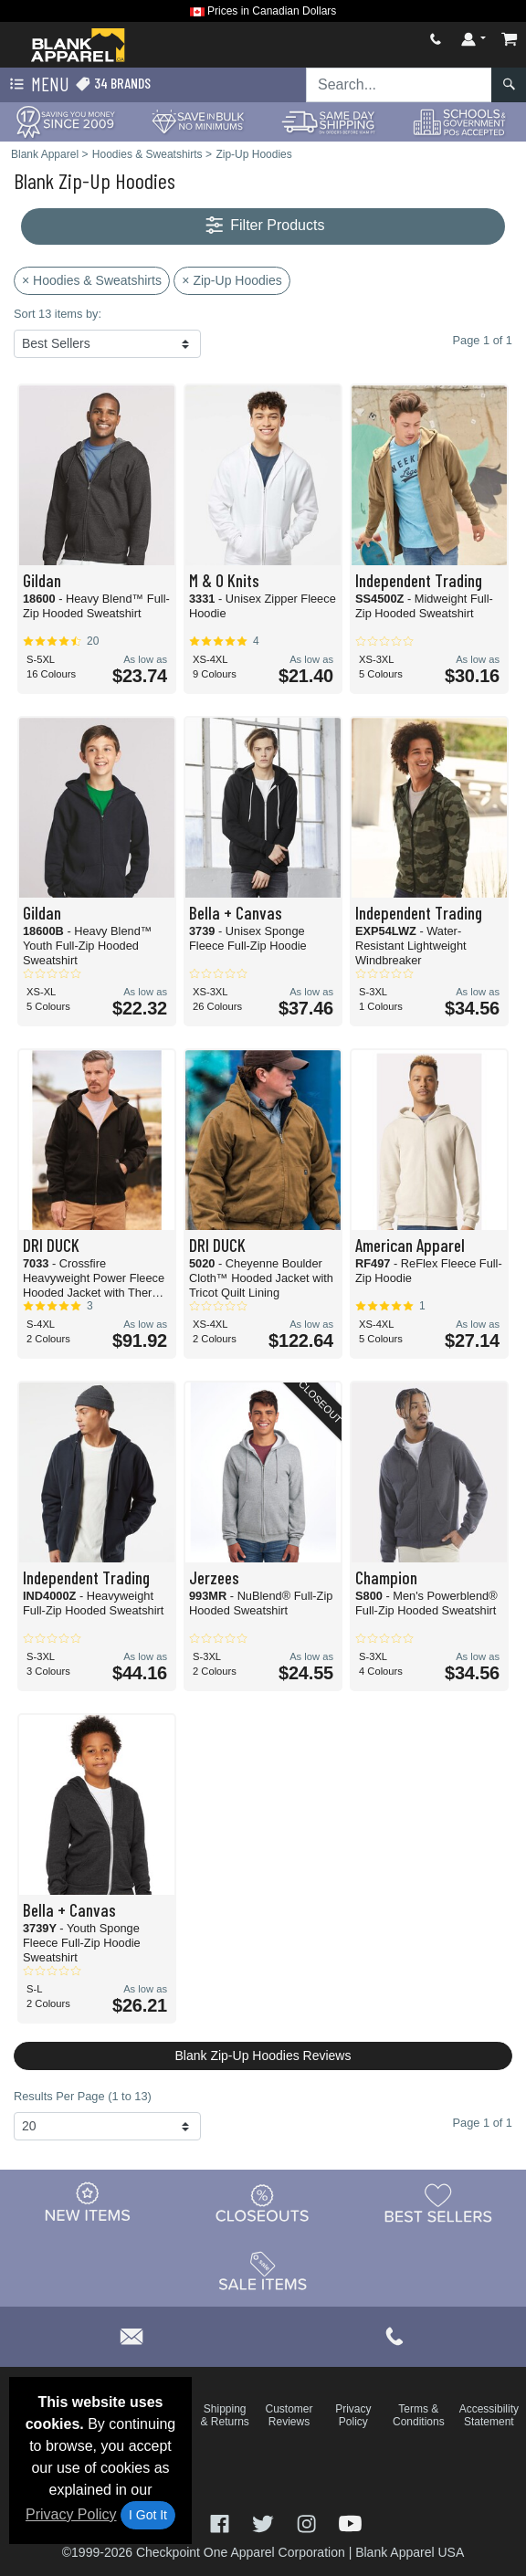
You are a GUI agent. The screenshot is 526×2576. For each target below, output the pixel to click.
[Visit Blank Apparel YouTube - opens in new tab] (350, 2522)
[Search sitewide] (399, 85)
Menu (37, 85)
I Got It (148, 2515)
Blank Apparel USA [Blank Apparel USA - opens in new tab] (409, 2552)
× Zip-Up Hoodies (231, 280)
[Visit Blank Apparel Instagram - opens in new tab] (309, 2522)
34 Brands (113, 83)
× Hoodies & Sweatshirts (92, 280)
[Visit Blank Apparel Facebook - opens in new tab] (222, 2522)
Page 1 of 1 (482, 2122)
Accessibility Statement (489, 2415)
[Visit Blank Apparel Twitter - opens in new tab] (265, 2522)
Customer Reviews (288, 2415)
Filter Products (263, 226)
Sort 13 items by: (57, 314)
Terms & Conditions (419, 2415)
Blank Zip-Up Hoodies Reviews (263, 2055)
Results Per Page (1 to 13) (83, 2096)
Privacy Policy (71, 2514)
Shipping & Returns (224, 2415)
